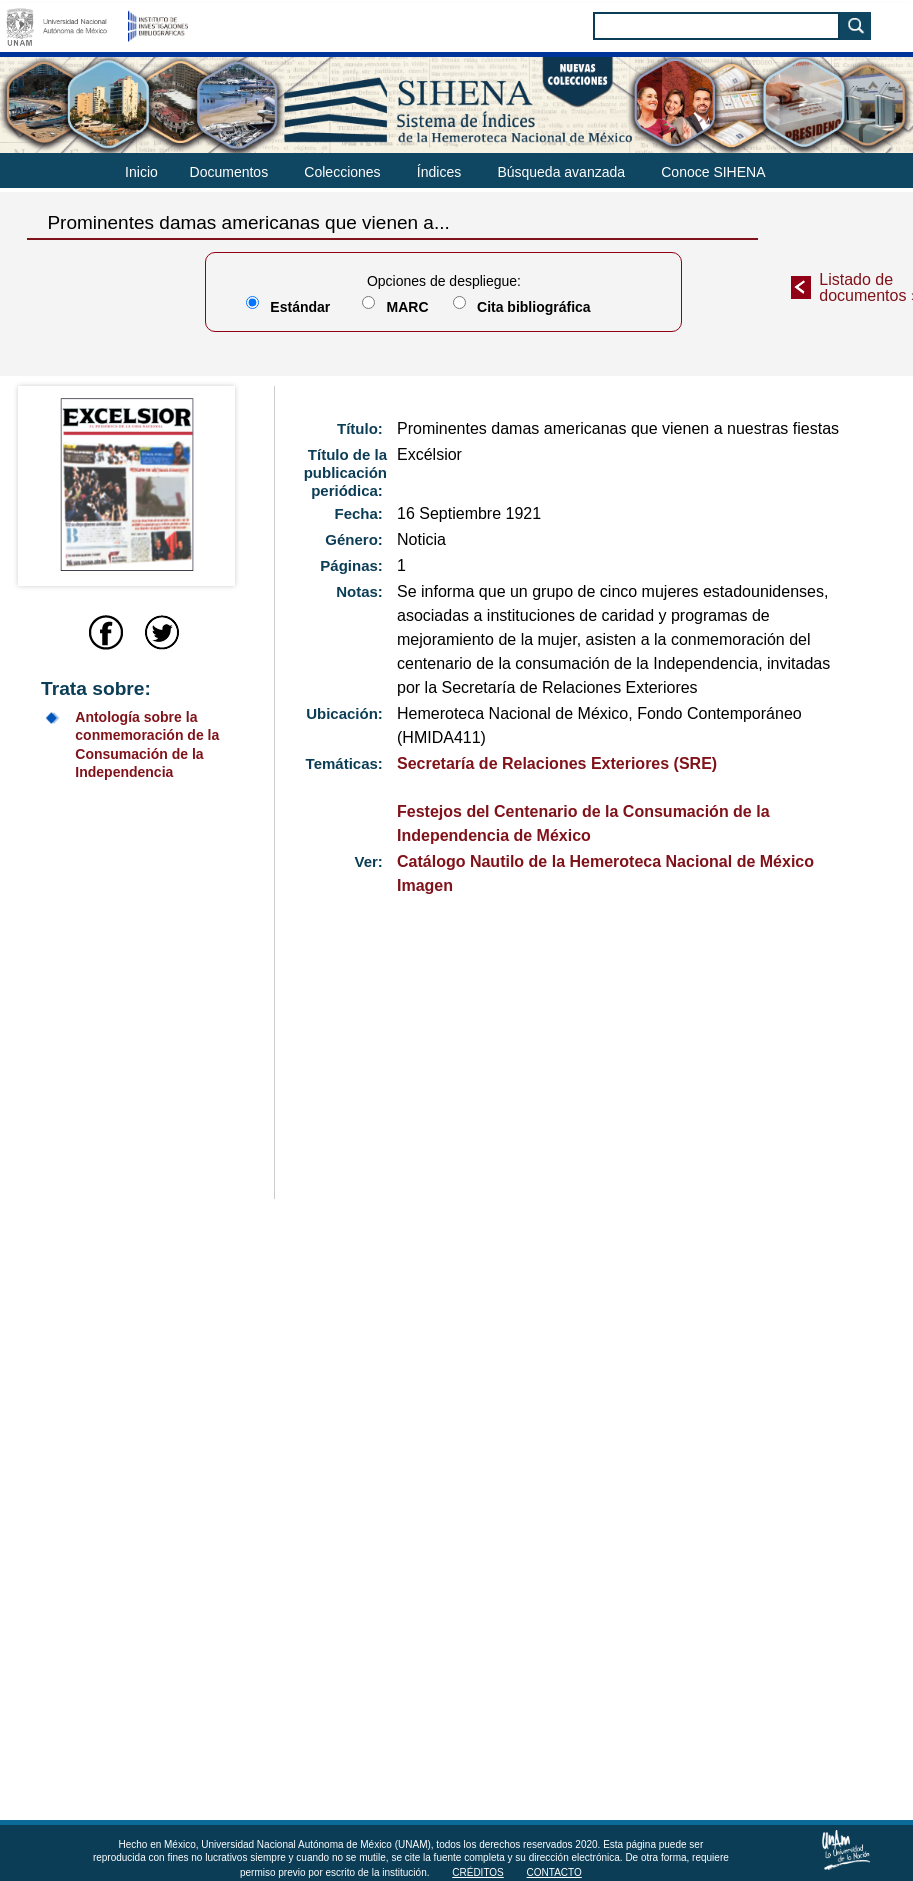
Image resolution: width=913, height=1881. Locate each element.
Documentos (229, 172)
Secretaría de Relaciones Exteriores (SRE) (557, 763)
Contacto (554, 1872)
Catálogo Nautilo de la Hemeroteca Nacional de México (605, 861)
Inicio (141, 172)
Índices (439, 172)
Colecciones (342, 172)
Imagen (425, 885)
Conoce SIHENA (713, 172)
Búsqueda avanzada (561, 172)
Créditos (478, 1872)
